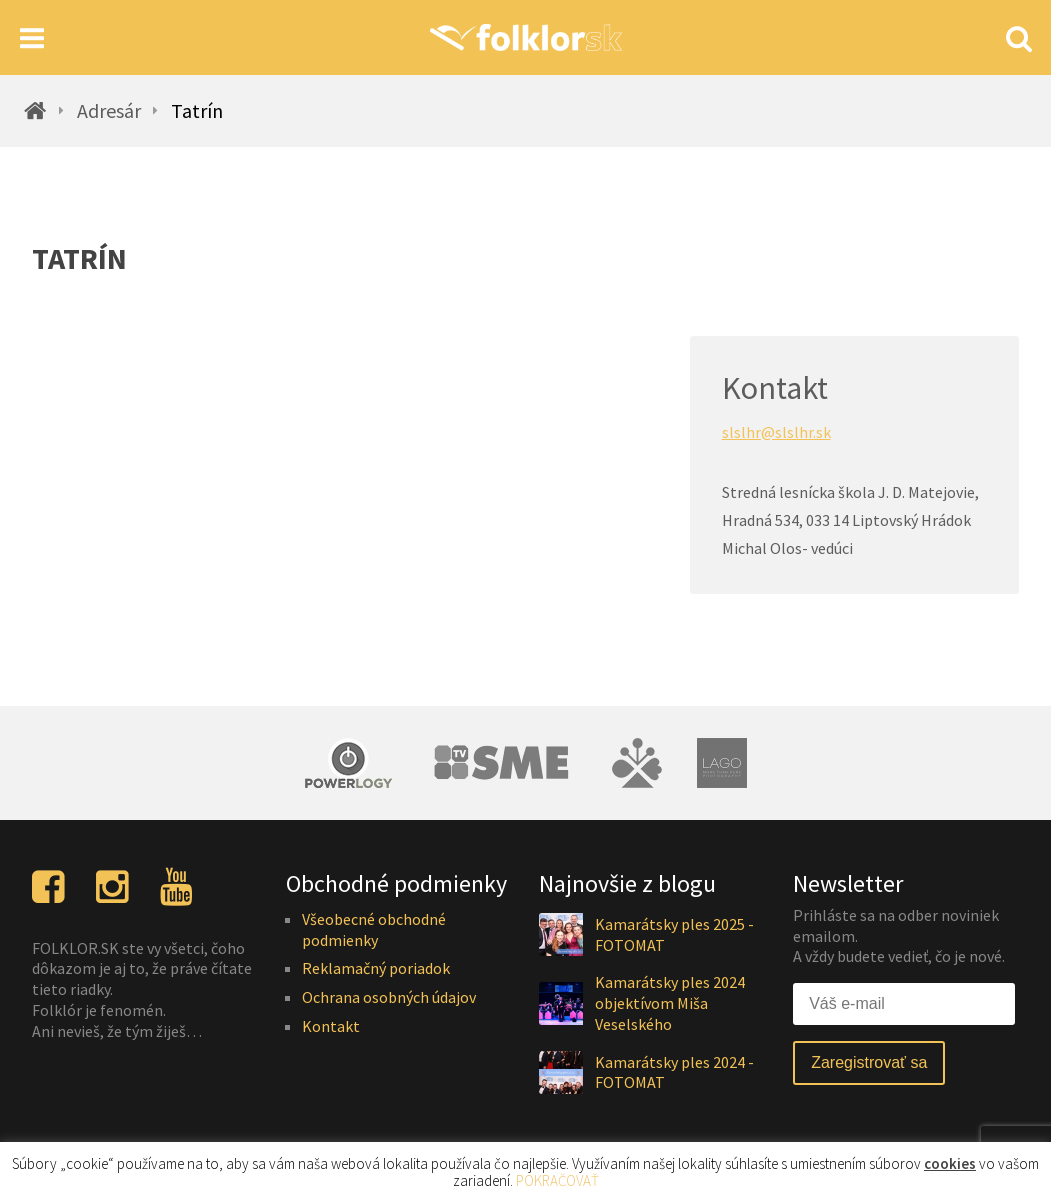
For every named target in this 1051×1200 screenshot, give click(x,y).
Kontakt (331, 1026)
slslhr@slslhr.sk (776, 432)
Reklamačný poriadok (376, 968)
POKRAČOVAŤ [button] (557, 1180)
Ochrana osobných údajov (389, 997)
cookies (950, 1163)
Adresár (109, 111)
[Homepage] (525, 37)
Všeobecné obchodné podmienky (374, 929)
